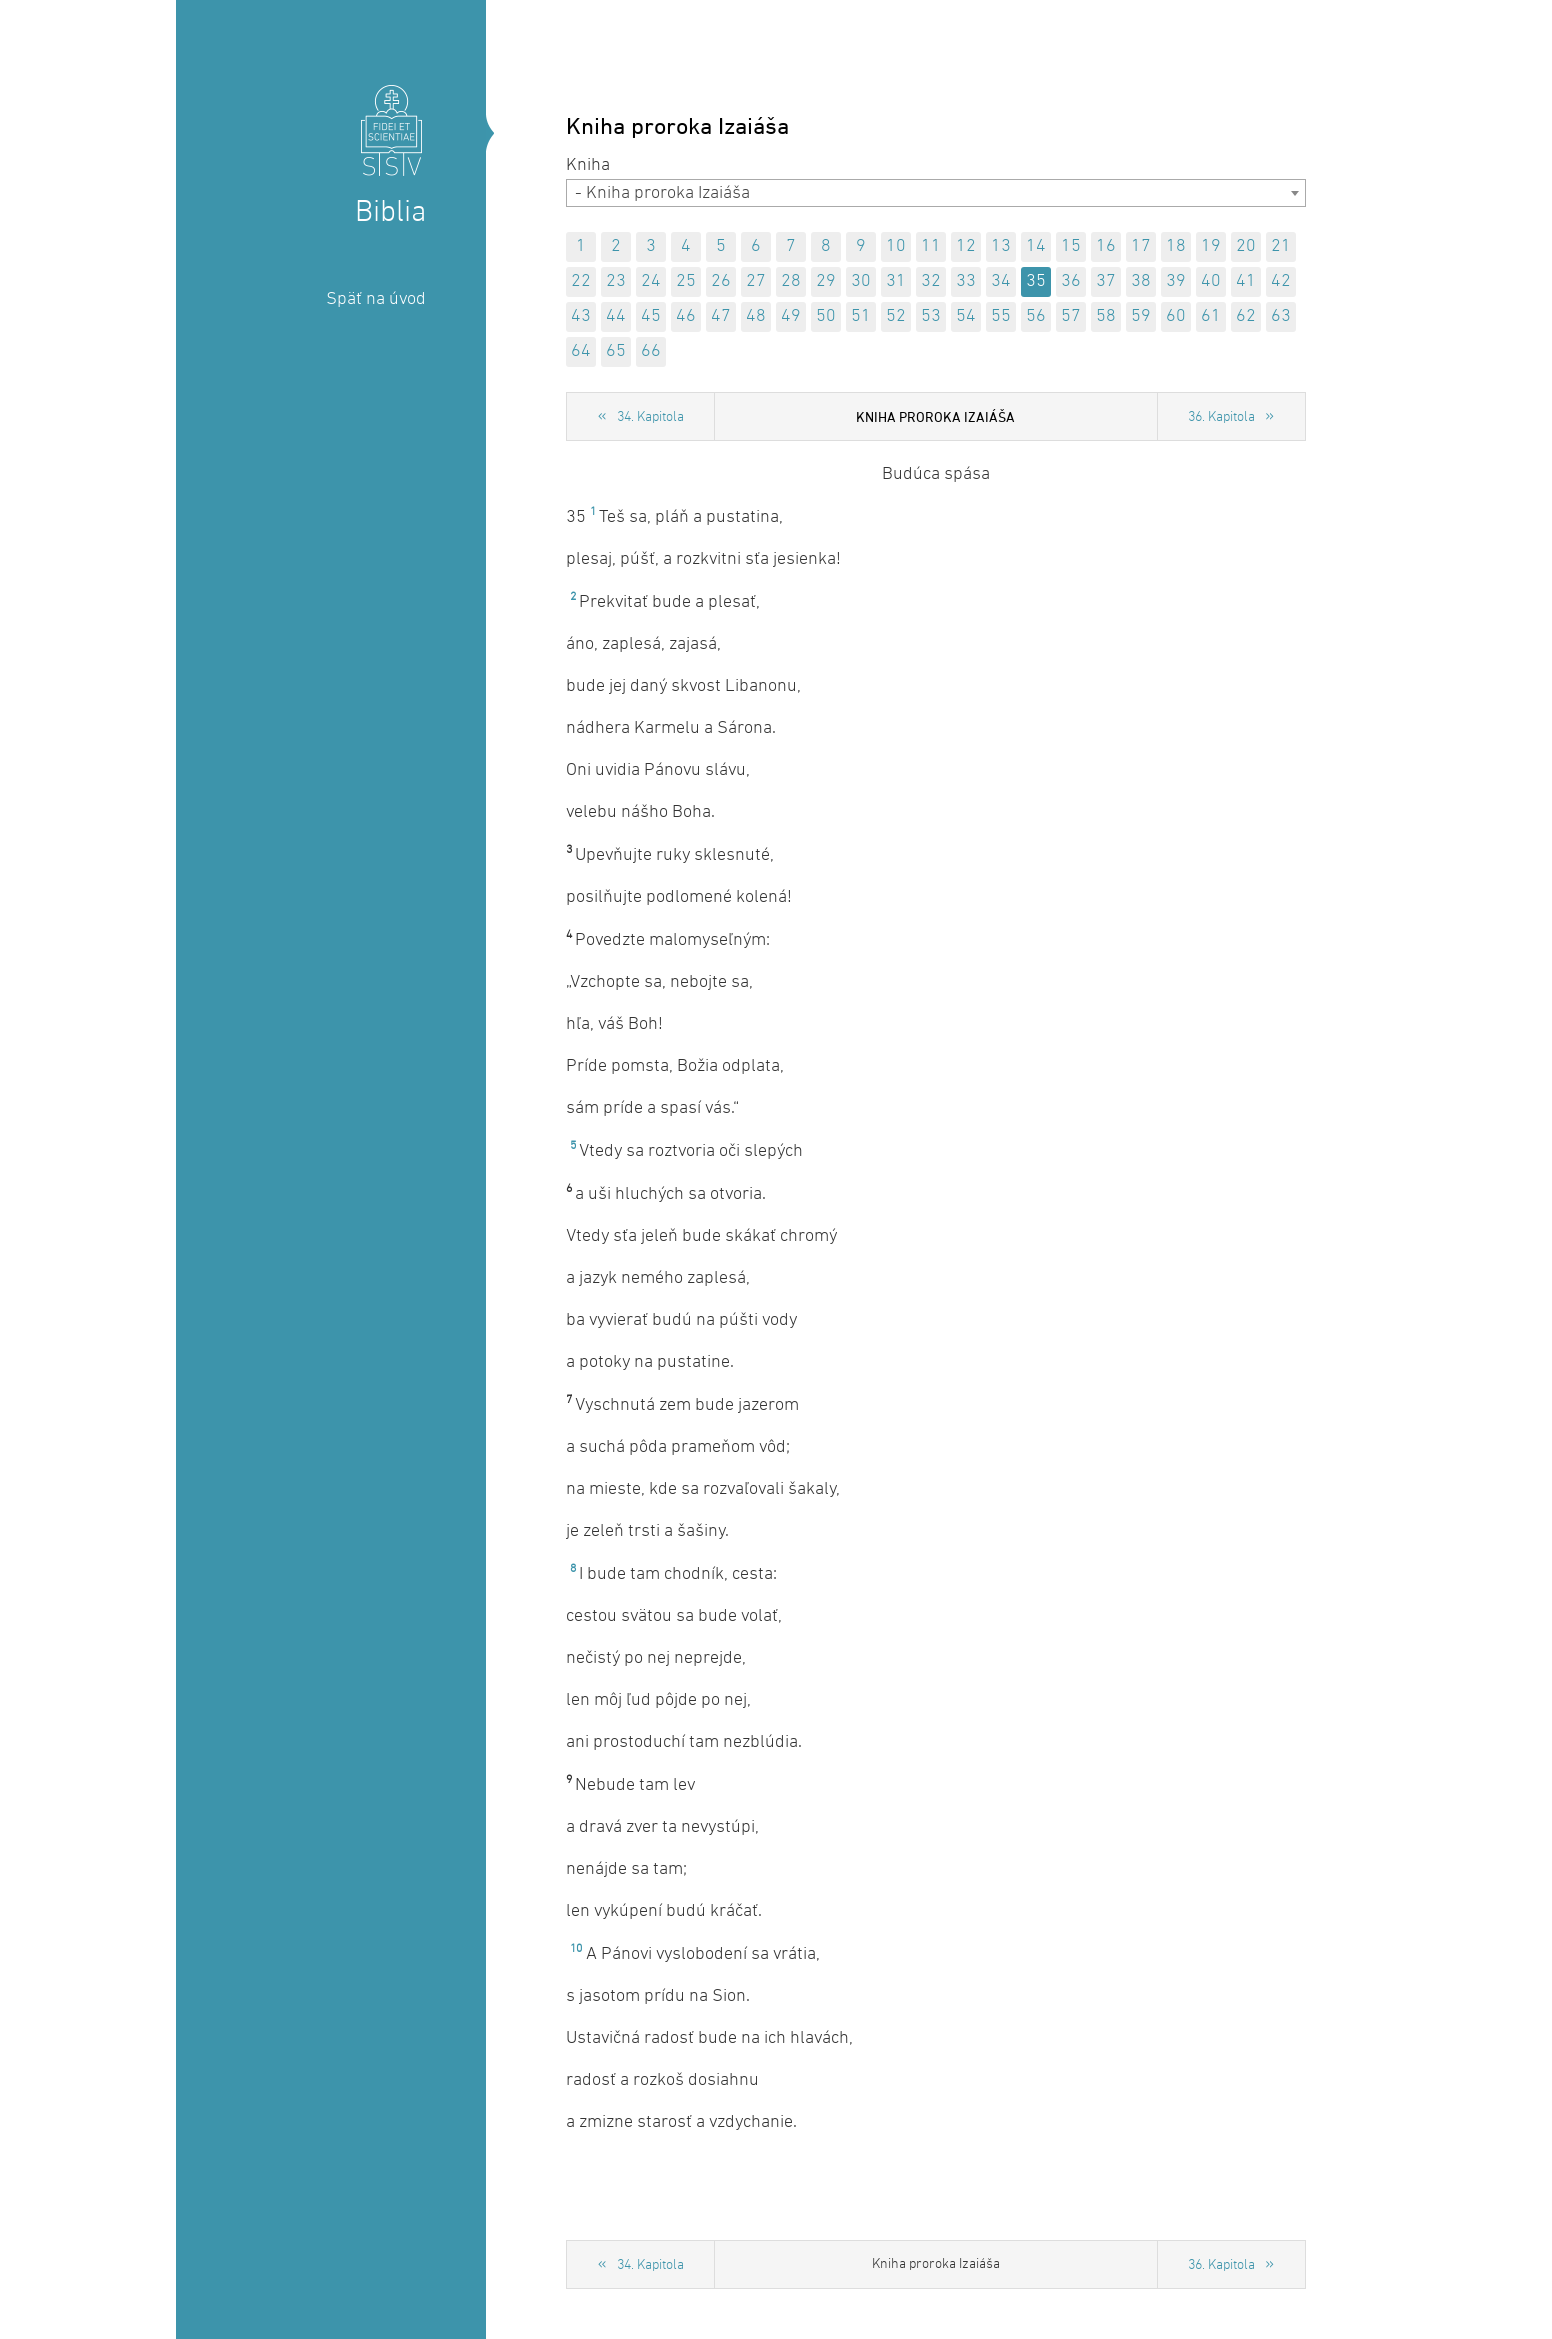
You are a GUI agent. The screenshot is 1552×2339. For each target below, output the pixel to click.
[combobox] (936, 193)
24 (651, 281)
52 (896, 316)
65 (616, 351)
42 (1281, 281)
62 (1246, 316)
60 (1176, 316)
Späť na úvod (376, 299)
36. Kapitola (1221, 417)
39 (1176, 281)
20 (1246, 246)
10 (896, 246)
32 (931, 281)
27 (756, 281)
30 (861, 281)
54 (966, 316)
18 (1176, 246)
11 (931, 246)
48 (756, 316)
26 (721, 281)
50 (826, 316)
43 (581, 316)
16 (1106, 246)
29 (826, 281)
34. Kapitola (650, 417)
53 (931, 316)
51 (861, 316)
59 (1141, 316)
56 (1036, 316)
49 (791, 316)
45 (651, 316)
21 (1281, 246)
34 (1001, 281)
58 (1106, 316)
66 (651, 351)
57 (1071, 316)
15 (1071, 246)
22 (581, 281)
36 (1071, 281)
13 (1001, 246)
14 (1036, 246)
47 (721, 316)
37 (1106, 281)
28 (791, 281)
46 (686, 316)
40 (1211, 281)
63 (1281, 316)
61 (1211, 316)
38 (1141, 281)
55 (1001, 316)
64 (581, 351)
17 (1141, 246)
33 (966, 281)
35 (1036, 281)
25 (686, 281)
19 (1211, 246)
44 (616, 316)
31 (896, 281)
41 (1246, 281)
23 (616, 281)
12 (966, 246)
